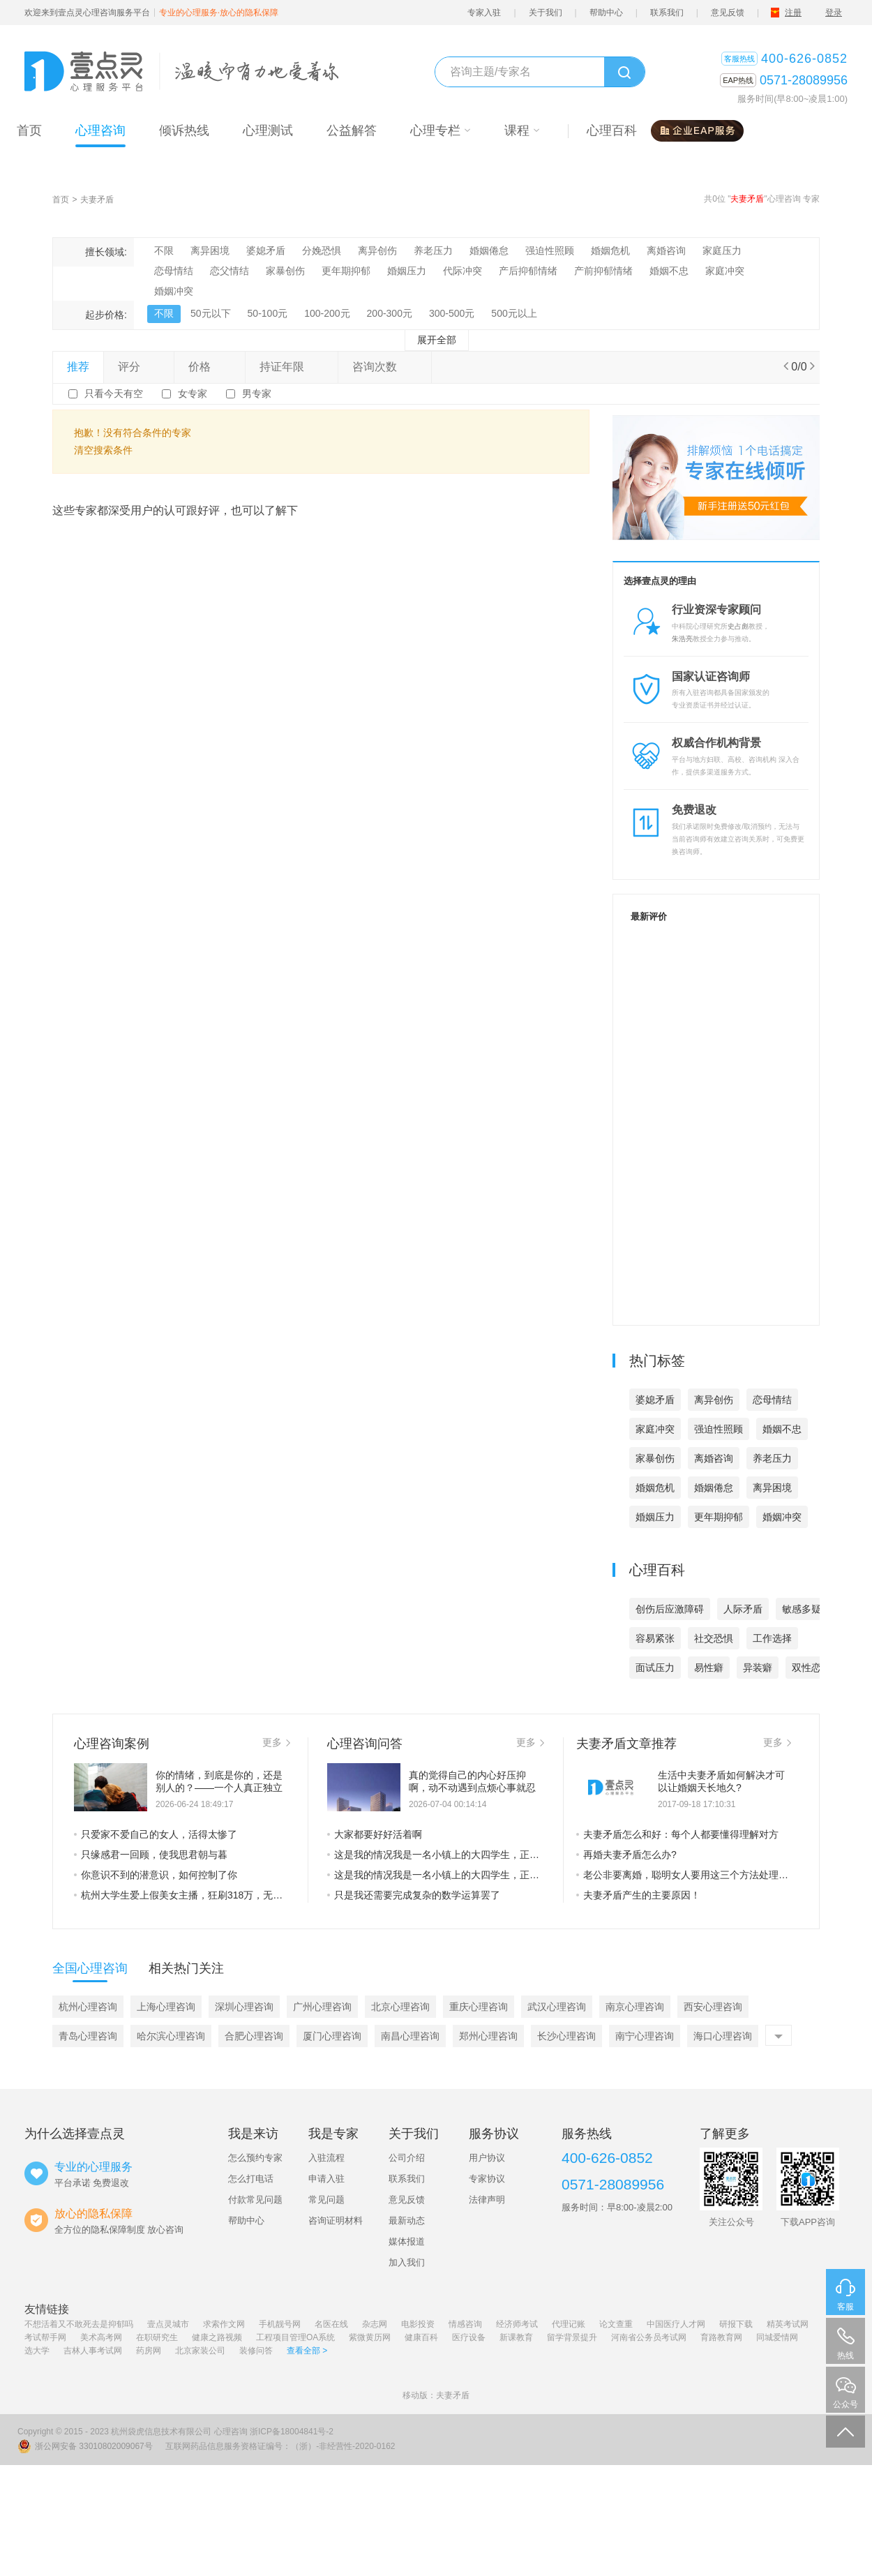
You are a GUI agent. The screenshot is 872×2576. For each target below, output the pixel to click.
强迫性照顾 (549, 250)
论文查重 (616, 2324)
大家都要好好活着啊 (374, 1834)
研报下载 (736, 2324)
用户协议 (487, 2157)
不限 (164, 250)
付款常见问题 (255, 2199)
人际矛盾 (742, 1609)
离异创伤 (377, 250)
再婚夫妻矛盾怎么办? (626, 1854)
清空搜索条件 (103, 450)
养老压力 (433, 250)
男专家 (256, 393)
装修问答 (256, 2350)
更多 (276, 1742)
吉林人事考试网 (92, 2350)
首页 (60, 199)
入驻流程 (326, 2157)
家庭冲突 (724, 270)
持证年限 (292, 367)
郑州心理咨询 (488, 2036)
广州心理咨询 (322, 2006)
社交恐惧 (713, 1638)
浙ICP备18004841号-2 (291, 2431)
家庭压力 (722, 250)
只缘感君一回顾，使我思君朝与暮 (150, 1854)
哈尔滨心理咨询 (171, 2036)
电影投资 (418, 2324)
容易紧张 (655, 1638)
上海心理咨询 (166, 2006)
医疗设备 (469, 2337)
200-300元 (389, 313)
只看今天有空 (113, 393)
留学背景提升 (572, 2337)
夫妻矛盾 (97, 199)
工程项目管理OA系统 (295, 2337)
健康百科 (421, 2337)
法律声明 (487, 2199)
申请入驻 (326, 2178)
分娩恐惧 (321, 250)
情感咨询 (465, 2324)
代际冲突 (462, 270)
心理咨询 (231, 2431)
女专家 (192, 393)
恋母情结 (173, 270)
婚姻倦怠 (489, 250)
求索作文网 (224, 2324)
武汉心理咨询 (556, 2006)
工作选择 (772, 1638)
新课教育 (516, 2337)
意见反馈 (727, 12)
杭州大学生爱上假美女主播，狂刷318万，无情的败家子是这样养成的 (182, 1895)
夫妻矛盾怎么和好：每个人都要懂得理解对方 (677, 1834)
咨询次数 (384, 367)
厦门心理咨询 (332, 2036)
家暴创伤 (285, 270)
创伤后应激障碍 (670, 1609)
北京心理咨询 (400, 2006)
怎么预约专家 (255, 2157)
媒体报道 (407, 2241)
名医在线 (331, 2324)
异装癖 (757, 1667)
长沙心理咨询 (566, 2036)
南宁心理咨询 (644, 2036)
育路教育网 (721, 2337)
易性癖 (708, 1667)
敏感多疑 (801, 1609)
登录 (833, 12)
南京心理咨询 (635, 2006)
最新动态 (407, 2220)
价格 (209, 367)
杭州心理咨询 (88, 2006)
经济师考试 (517, 2324)
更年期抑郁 (346, 270)
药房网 (148, 2350)
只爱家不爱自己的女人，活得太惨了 (155, 1834)
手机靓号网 (280, 2324)
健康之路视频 (217, 2337)
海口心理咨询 (722, 2036)
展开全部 (436, 339)
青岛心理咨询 (88, 2036)
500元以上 (513, 313)
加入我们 (407, 2262)
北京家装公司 (200, 2350)
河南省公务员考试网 (648, 2337)
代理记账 (568, 2324)
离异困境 (210, 250)
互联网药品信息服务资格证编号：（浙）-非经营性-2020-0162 (280, 2446)
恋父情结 (229, 270)
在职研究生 (157, 2337)
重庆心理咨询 (478, 2006)
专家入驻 (484, 12)
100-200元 (326, 313)
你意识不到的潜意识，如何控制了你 (155, 1875)
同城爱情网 (777, 2337)
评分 (139, 367)
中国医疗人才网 (676, 2324)
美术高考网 (101, 2337)
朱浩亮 (682, 639)
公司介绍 (407, 2157)
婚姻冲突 (173, 291)
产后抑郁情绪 (528, 270)
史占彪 (738, 626)
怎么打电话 (250, 2178)
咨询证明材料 (335, 2220)
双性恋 (806, 1667)
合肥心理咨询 (254, 2036)
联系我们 (667, 12)
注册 (793, 12)
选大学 (37, 2350)
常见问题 (326, 2199)
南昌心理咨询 (410, 2036)
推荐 (78, 367)
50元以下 (210, 313)
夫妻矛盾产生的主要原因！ (638, 1895)
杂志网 (374, 2324)
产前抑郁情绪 (603, 270)
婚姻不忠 (669, 270)
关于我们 (545, 12)
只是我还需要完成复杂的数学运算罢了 (413, 1895)
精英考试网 (788, 2324)
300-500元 (451, 313)
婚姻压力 (406, 270)
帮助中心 (606, 12)
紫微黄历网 (370, 2337)
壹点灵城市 (168, 2324)
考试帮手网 (45, 2337)
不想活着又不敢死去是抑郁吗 (78, 2324)
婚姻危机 (610, 250)
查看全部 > (307, 2350)
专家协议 (487, 2178)
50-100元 (268, 313)
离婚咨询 (666, 250)
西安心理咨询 (713, 2006)
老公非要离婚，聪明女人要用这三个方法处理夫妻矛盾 (683, 1875)
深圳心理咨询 (244, 2006)
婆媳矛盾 (265, 250)
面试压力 (655, 1667)
